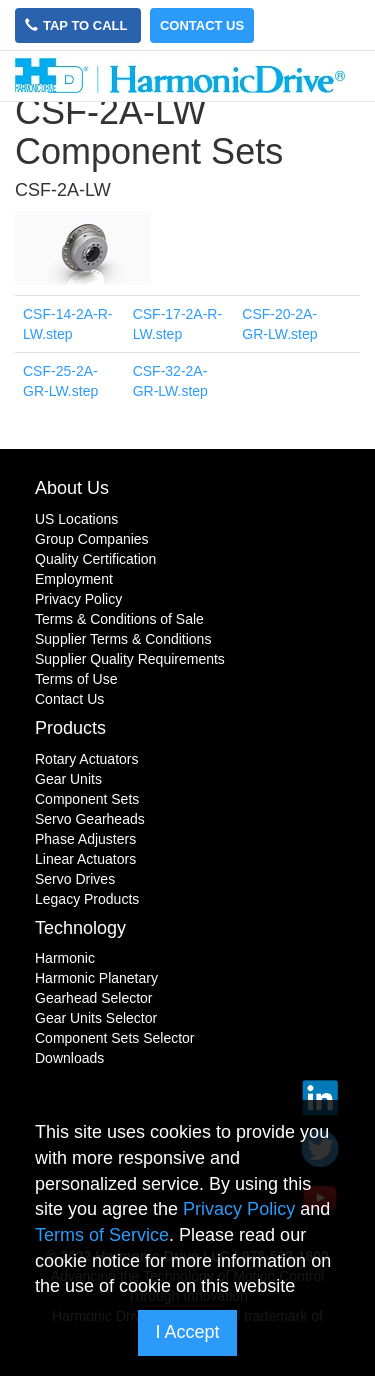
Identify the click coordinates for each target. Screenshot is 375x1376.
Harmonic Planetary (96, 978)
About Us (72, 488)
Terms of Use (76, 679)
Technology (80, 928)
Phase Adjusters (85, 839)
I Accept (187, 1332)
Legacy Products (87, 899)
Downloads (69, 1058)
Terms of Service (102, 1235)
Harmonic (65, 958)
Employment (74, 579)
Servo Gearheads (90, 819)
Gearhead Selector (94, 998)
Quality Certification (95, 559)
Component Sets (87, 799)
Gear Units (68, 779)
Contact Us (202, 25)
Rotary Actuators (87, 759)
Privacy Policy (78, 599)
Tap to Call (78, 25)
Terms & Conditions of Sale (119, 619)
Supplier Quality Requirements (130, 659)
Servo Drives (75, 879)
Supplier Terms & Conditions (123, 639)
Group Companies (92, 539)
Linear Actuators (85, 859)
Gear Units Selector (96, 1018)
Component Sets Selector (115, 1038)
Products (70, 728)
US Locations (76, 519)
